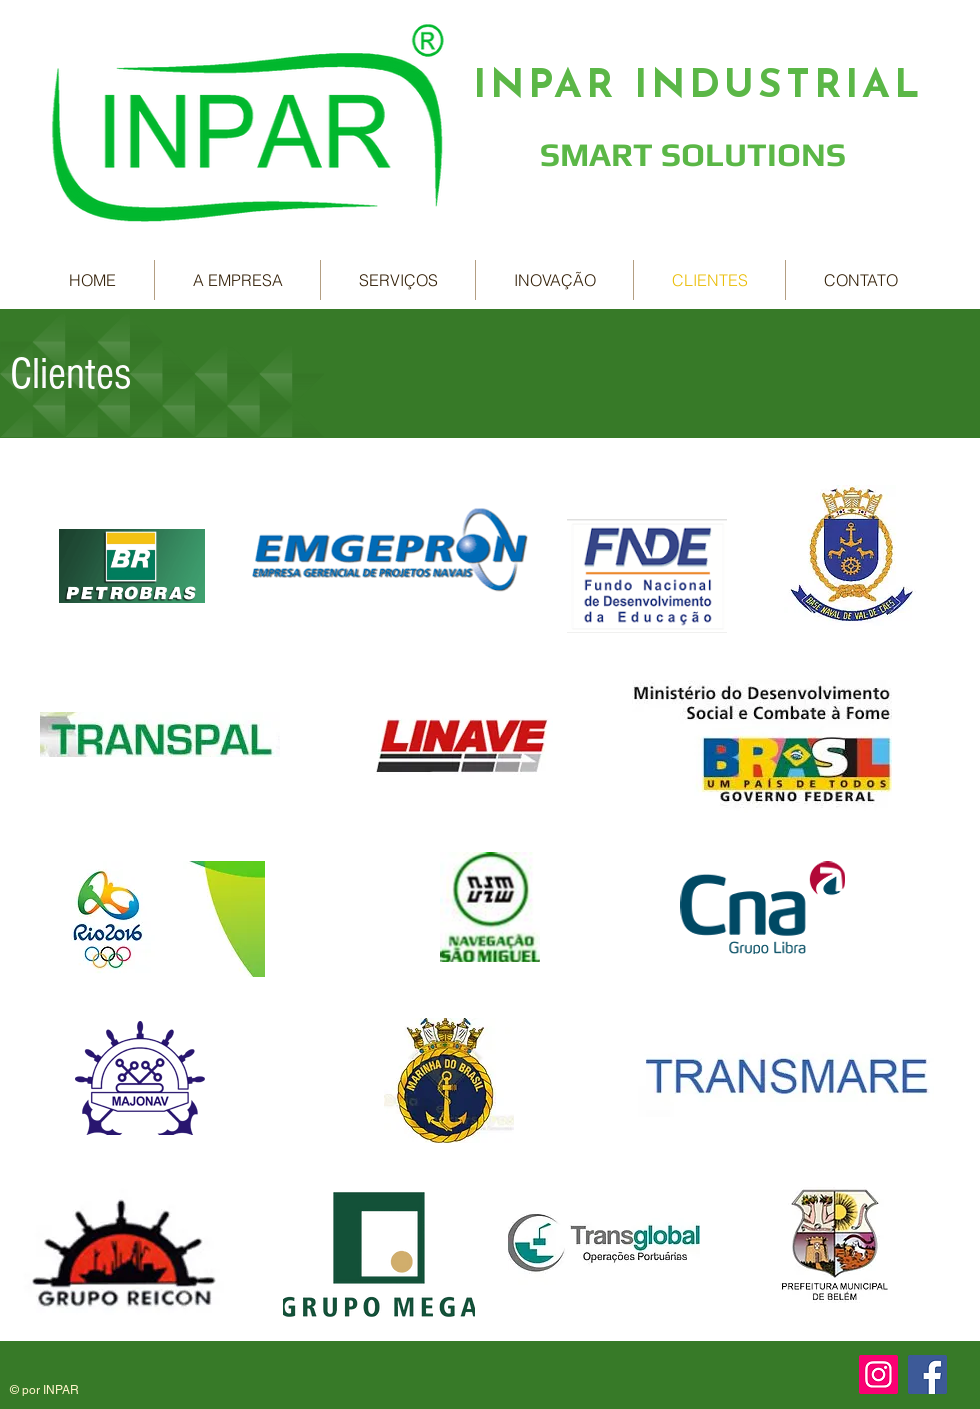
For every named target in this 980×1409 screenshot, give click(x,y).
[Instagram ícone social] (878, 1374)
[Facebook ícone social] (927, 1374)
